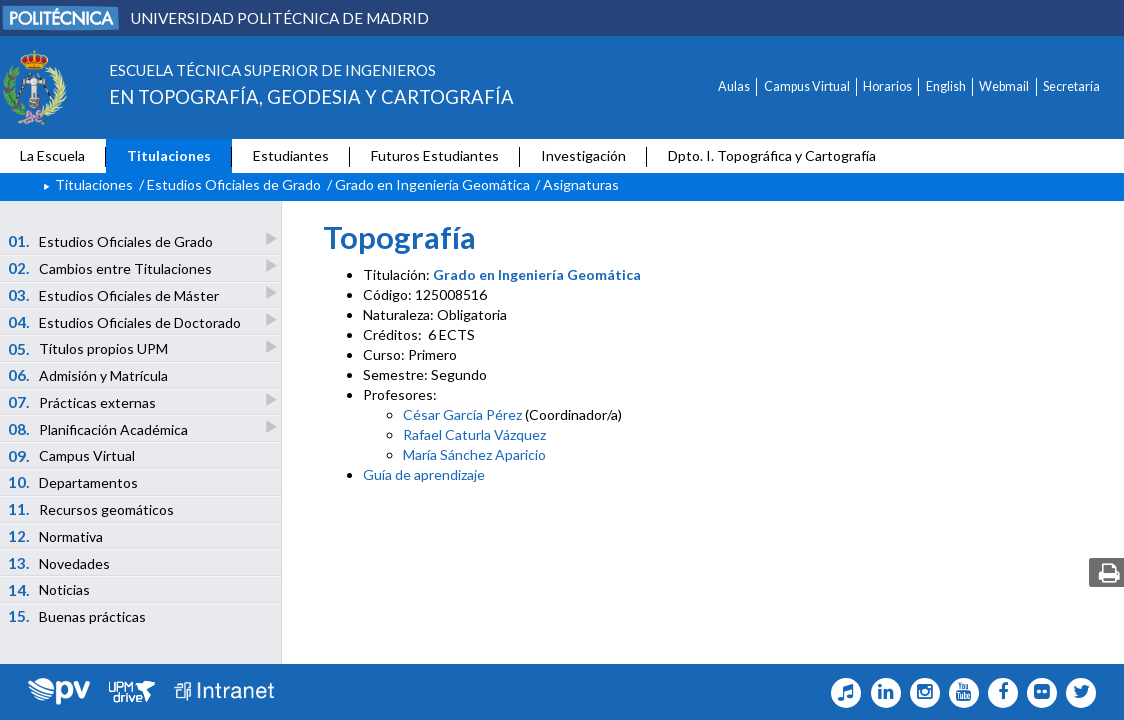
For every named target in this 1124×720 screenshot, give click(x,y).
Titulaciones (169, 155)
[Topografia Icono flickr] (1037, 693)
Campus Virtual (807, 86)
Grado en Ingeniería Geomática (432, 184)
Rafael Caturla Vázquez (474, 434)
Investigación (583, 155)
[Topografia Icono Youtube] (959, 693)
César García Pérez (462, 414)
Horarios (887, 86)
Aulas (734, 86)
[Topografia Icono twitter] (1076, 693)
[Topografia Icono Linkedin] (880, 693)
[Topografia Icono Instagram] (920, 693)
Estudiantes (291, 155)
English (946, 86)
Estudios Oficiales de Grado (234, 184)
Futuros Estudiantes (435, 155)
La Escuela (52, 155)
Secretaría (1071, 86)
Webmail (1004, 86)
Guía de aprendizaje (424, 474)
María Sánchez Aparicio (474, 454)
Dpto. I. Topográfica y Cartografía (772, 155)
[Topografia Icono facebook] (998, 693)
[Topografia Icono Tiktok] (841, 693)
